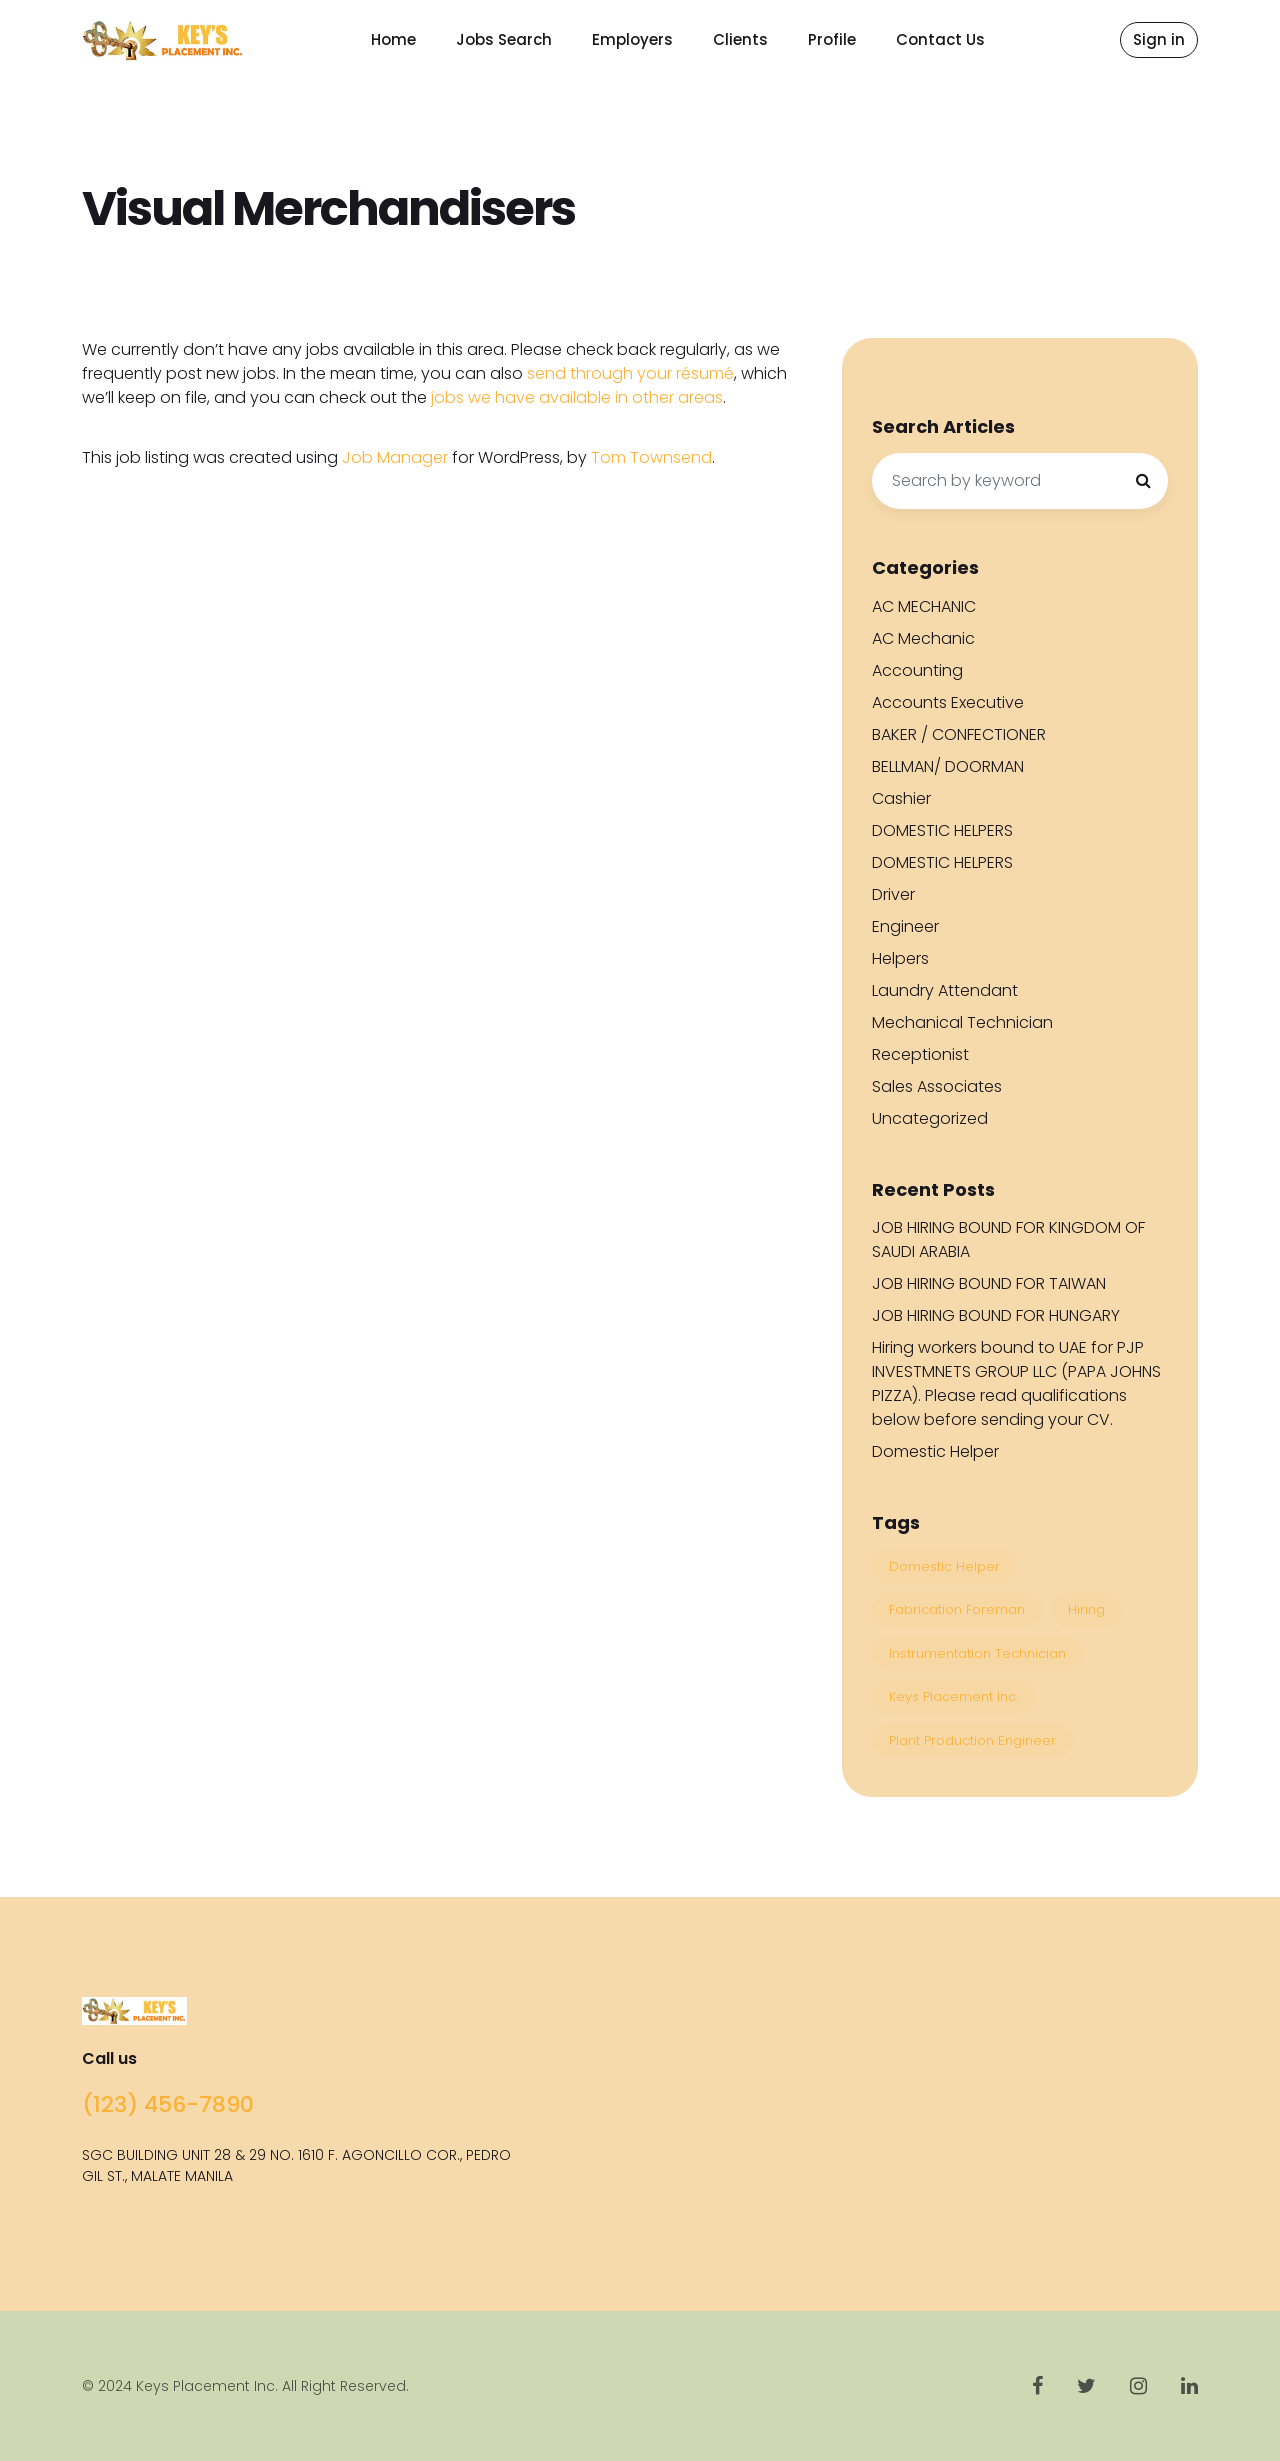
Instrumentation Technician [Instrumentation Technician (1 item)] (977, 1653)
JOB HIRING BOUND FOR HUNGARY (996, 1315)
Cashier (901, 798)
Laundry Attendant (945, 990)
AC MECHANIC (924, 606)
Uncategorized (930, 1118)
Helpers (900, 958)
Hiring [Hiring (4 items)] (1086, 1609)
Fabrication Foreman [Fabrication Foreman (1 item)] (957, 1609)
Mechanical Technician (962, 1022)
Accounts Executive (948, 702)
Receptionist (920, 1054)
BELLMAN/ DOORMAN (948, 766)
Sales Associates (937, 1086)
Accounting (917, 670)
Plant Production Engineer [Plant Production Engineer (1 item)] (972, 1740)
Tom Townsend (651, 457)
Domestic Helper (935, 1451)
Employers (632, 39)
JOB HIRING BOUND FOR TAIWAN (989, 1283)
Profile (832, 39)
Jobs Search (504, 39)
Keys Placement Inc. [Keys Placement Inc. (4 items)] (953, 1696)
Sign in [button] (1159, 39)
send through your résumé (630, 373)
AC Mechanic (923, 638)
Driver (893, 894)
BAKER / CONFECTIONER (959, 734)
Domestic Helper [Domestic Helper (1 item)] (944, 1566)
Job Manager (395, 457)
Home (393, 39)
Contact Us (940, 39)
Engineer (905, 926)
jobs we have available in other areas (577, 397)
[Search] (1143, 481)
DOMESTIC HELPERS (942, 830)
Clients (740, 39)
